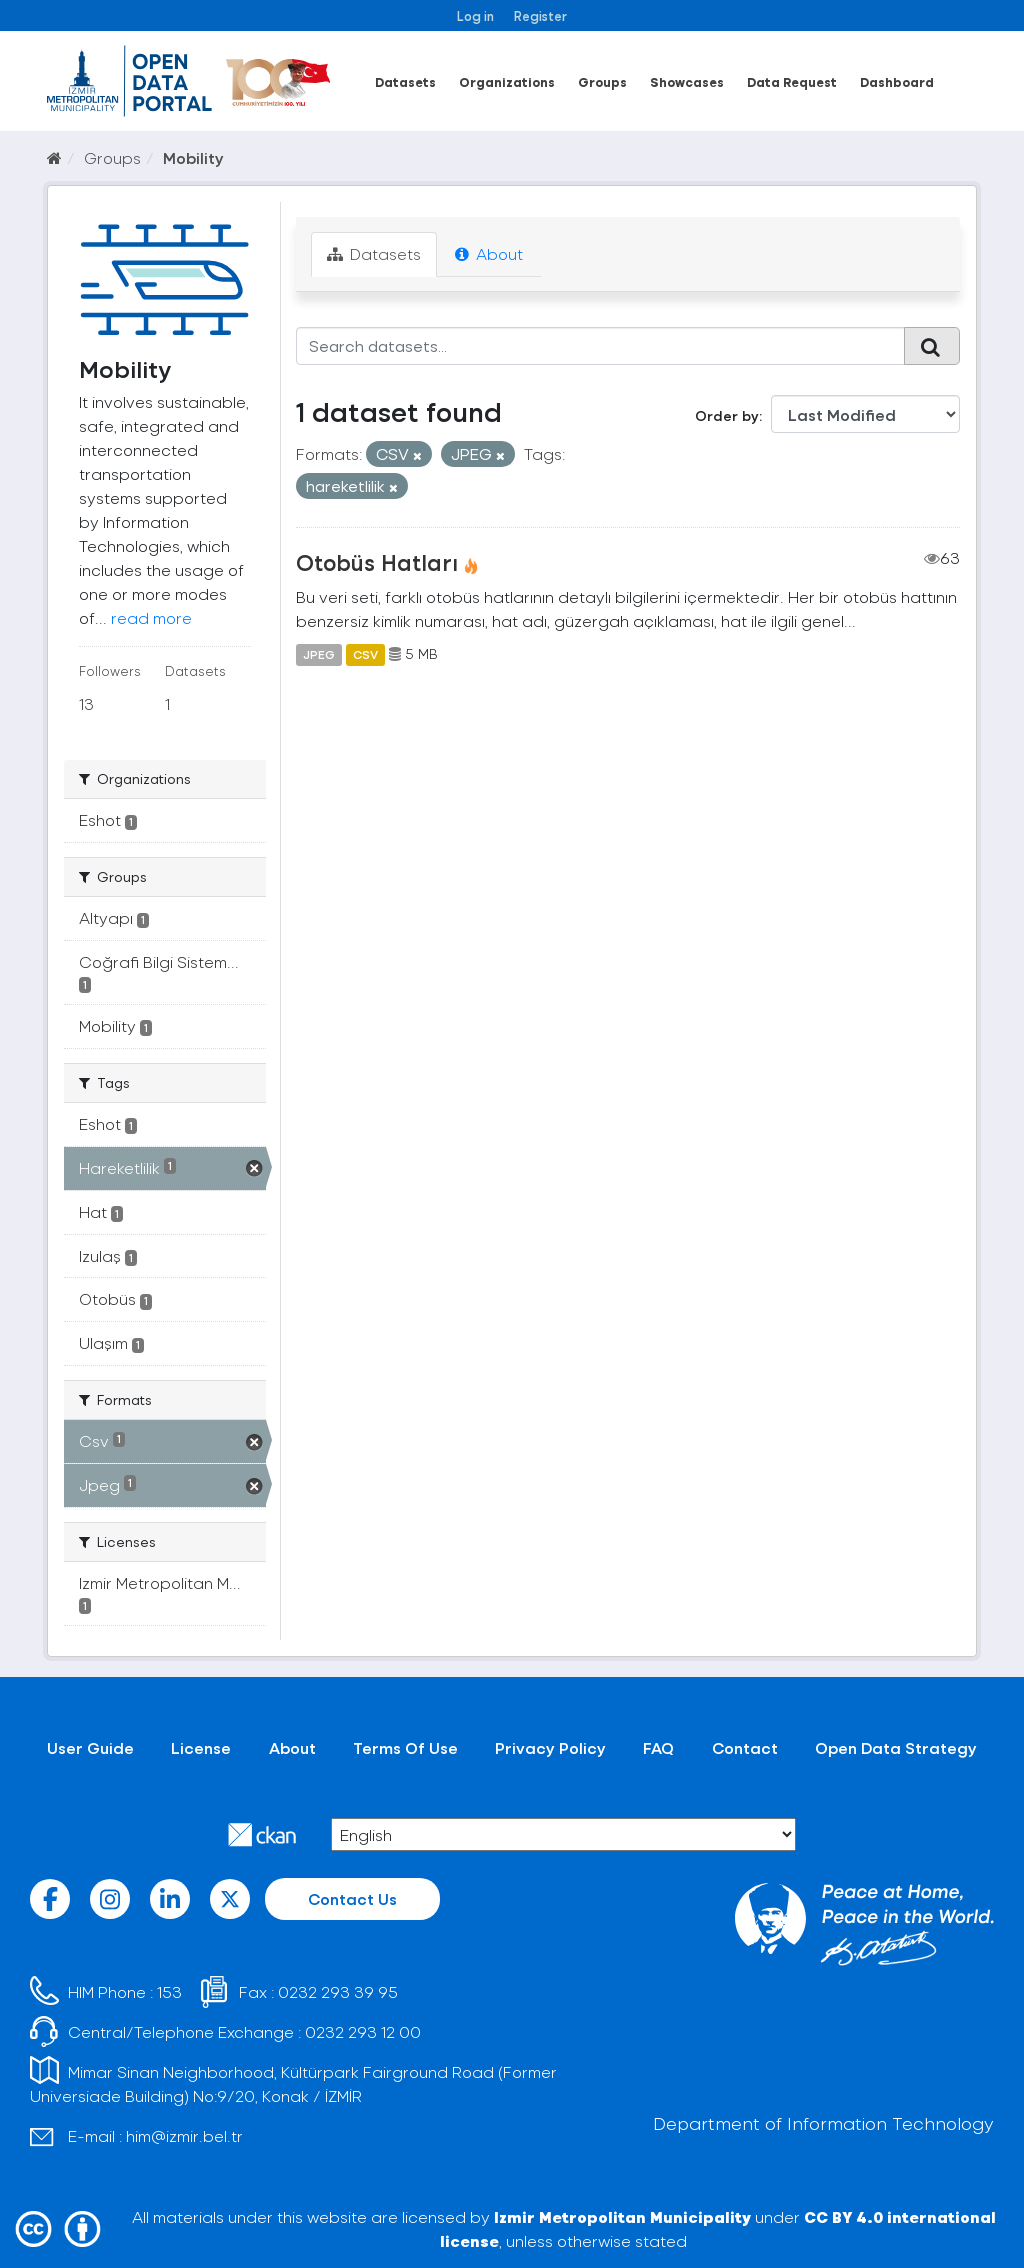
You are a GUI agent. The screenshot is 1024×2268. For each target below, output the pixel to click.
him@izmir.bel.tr (184, 2135)
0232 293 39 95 (338, 1991)
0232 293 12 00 (363, 2031)
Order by (727, 415)
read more (151, 617)
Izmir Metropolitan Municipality (622, 2216)
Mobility (193, 157)
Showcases (687, 81)
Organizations (507, 81)
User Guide (90, 1747)
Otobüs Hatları (377, 562)
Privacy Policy (550, 1747)
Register (540, 15)
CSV (365, 654)
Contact (745, 1747)
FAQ (658, 1747)
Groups (602, 81)
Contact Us (352, 1898)
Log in (475, 15)
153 (169, 1991)
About (489, 253)
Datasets (405, 81)
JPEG (319, 654)
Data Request (792, 81)
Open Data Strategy (896, 1747)
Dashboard (897, 81)
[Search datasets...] (601, 346)
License (201, 1747)
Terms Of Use (405, 1747)
